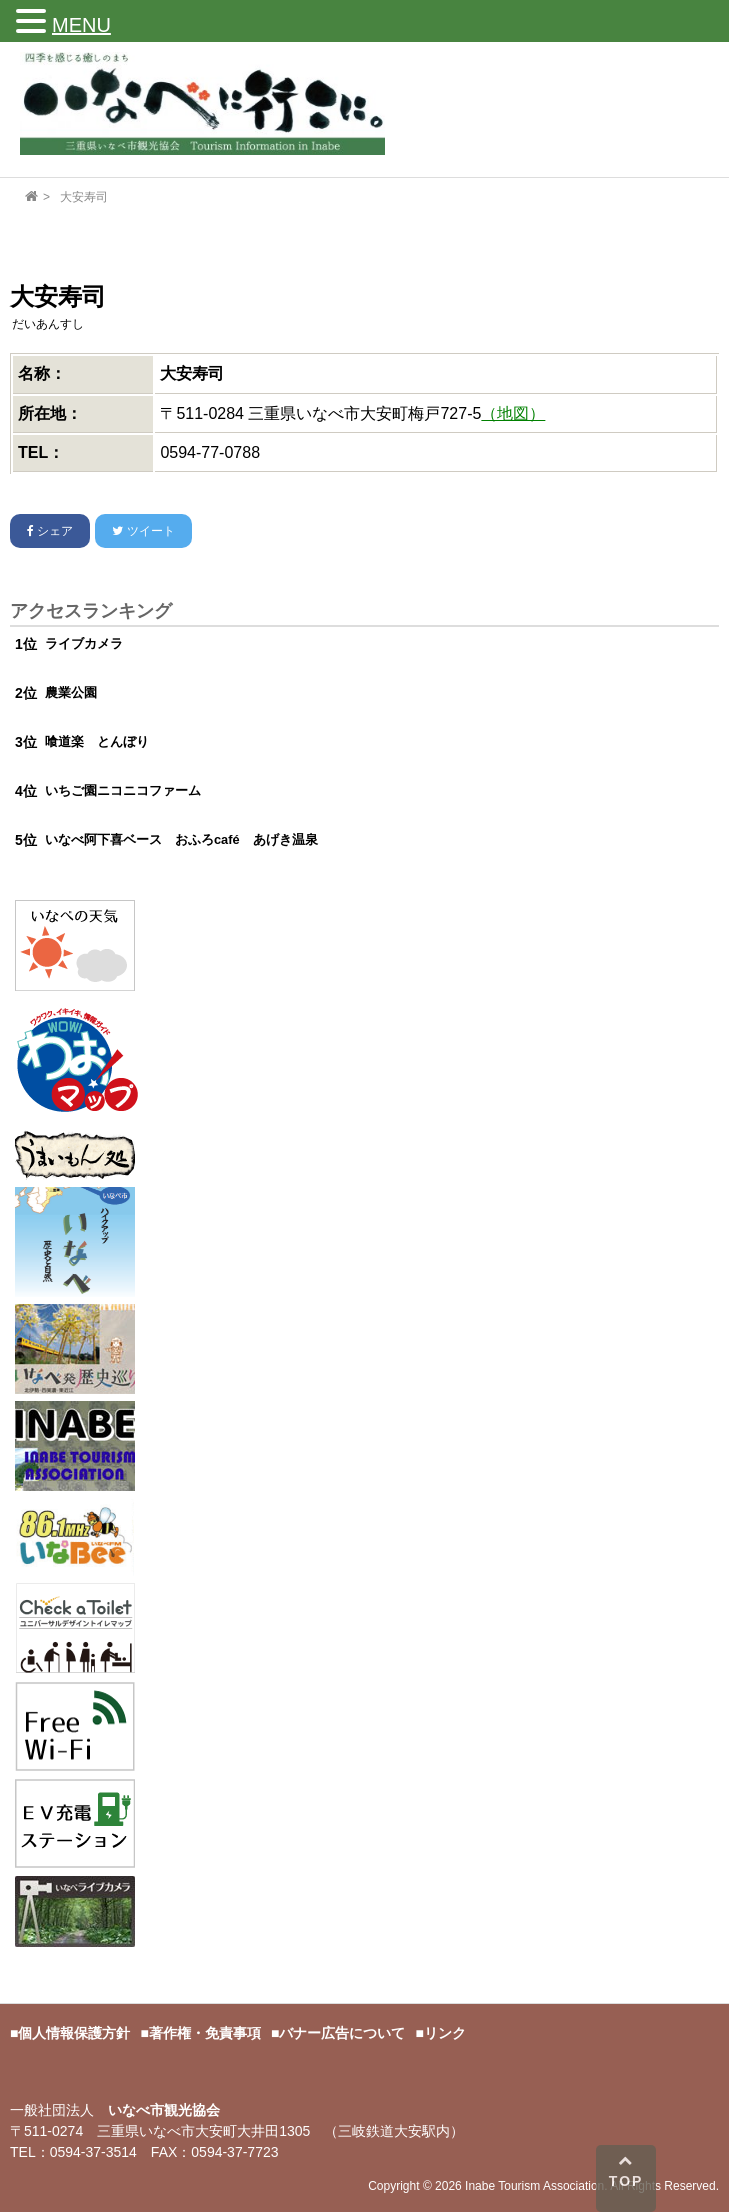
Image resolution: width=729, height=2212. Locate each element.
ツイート (143, 531)
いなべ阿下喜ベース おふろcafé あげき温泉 (181, 839)
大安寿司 (84, 197)
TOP (626, 2171)
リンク (445, 2033)
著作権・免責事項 (205, 2033)
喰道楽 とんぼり (97, 741)
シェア (50, 531)
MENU (81, 25)
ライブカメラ (84, 643)
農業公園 (71, 692)
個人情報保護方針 (74, 2033)
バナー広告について (342, 2033)
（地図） (513, 413)
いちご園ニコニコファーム (123, 790)
